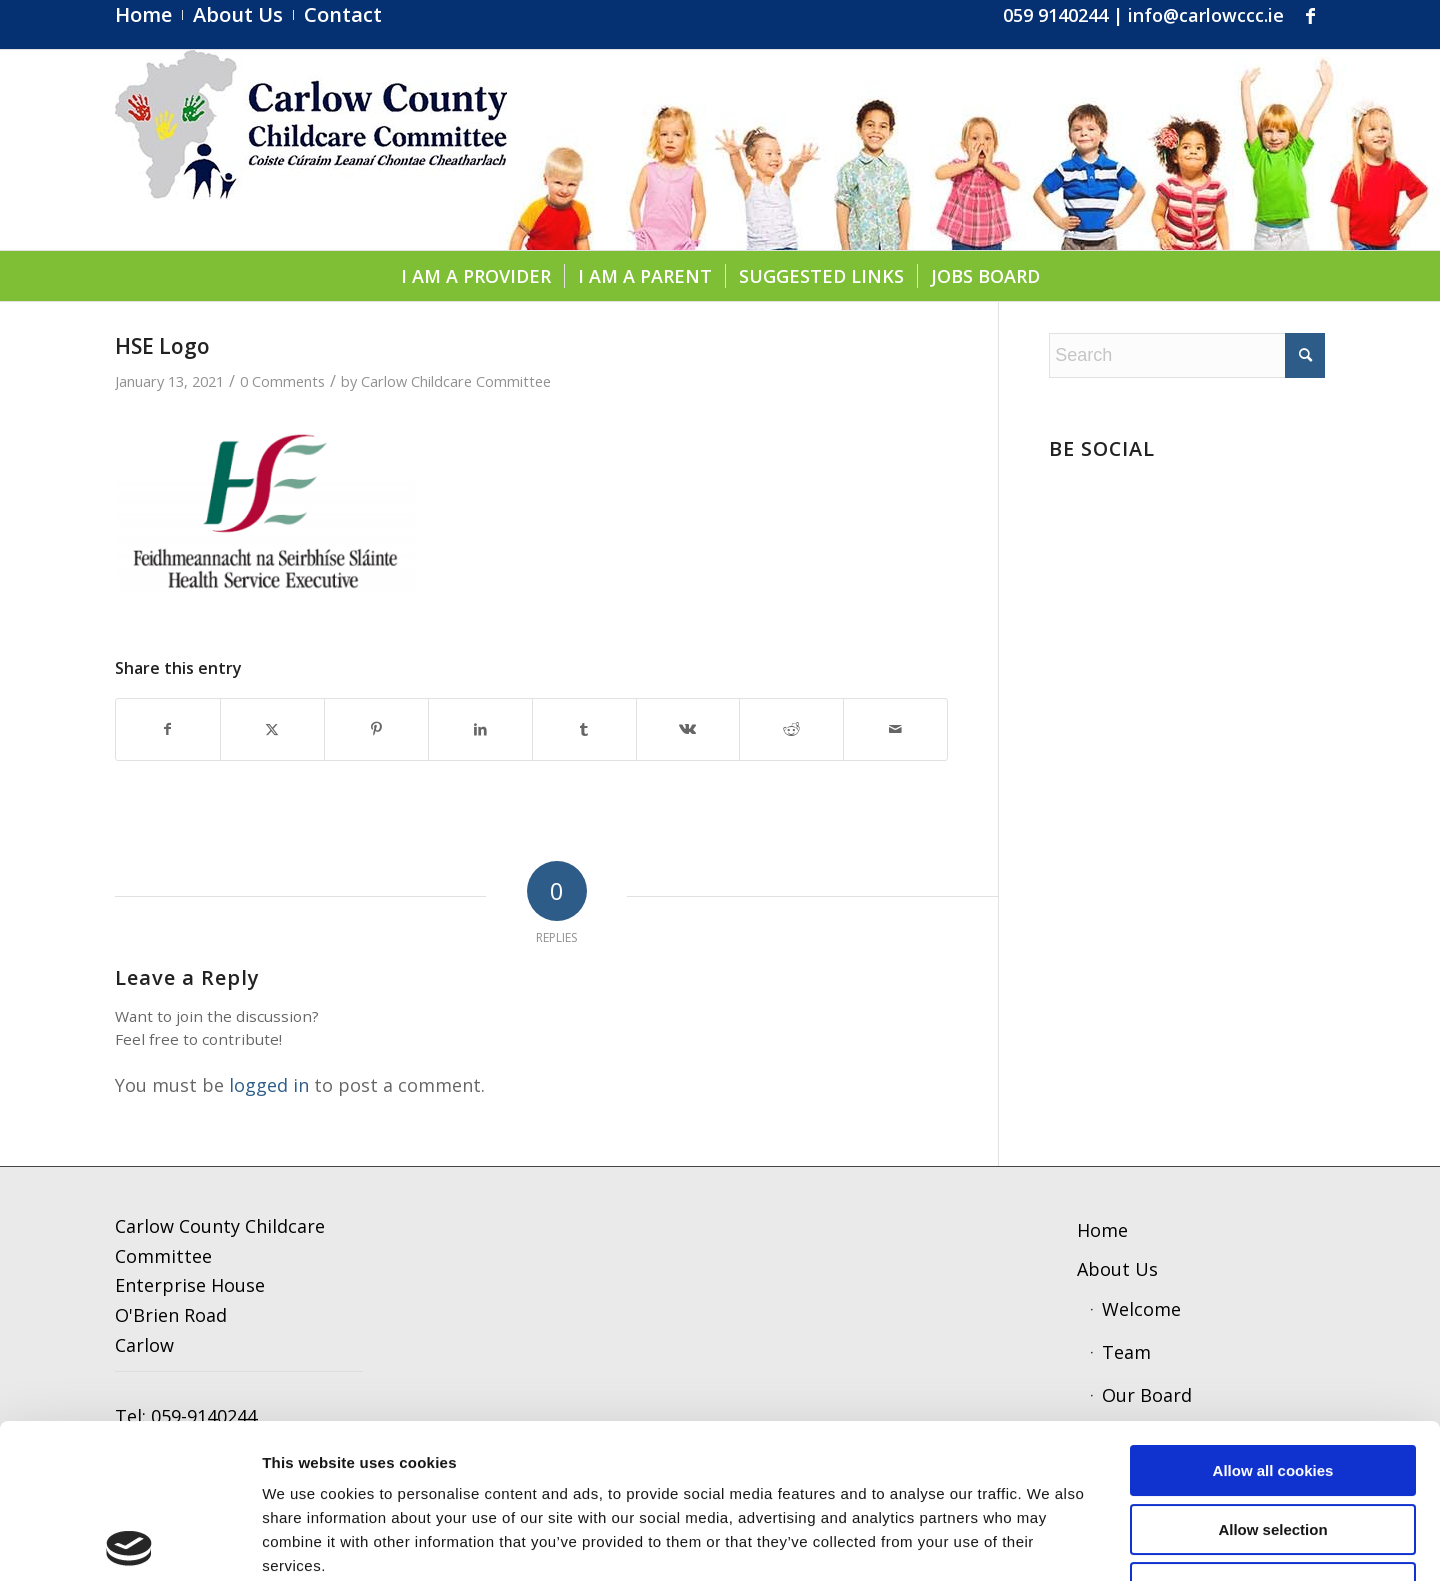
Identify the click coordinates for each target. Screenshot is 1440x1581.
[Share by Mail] (895, 729)
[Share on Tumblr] (584, 729)
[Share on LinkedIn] (480, 729)
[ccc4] (311, 150)
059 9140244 (1055, 15)
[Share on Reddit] (791, 729)
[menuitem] (149, 15)
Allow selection (1272, 1375)
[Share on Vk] (688, 729)
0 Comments (282, 381)
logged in (269, 1085)
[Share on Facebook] (168, 729)
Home (1102, 1230)
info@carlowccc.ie (1206, 15)
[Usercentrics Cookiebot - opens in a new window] (129, 1542)
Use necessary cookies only (1273, 1433)
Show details (1044, 1541)
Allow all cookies (1273, 1316)
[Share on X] (272, 729)
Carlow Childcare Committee (456, 381)
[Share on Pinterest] (376, 729)
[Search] (1187, 355)
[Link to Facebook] (1310, 15)
